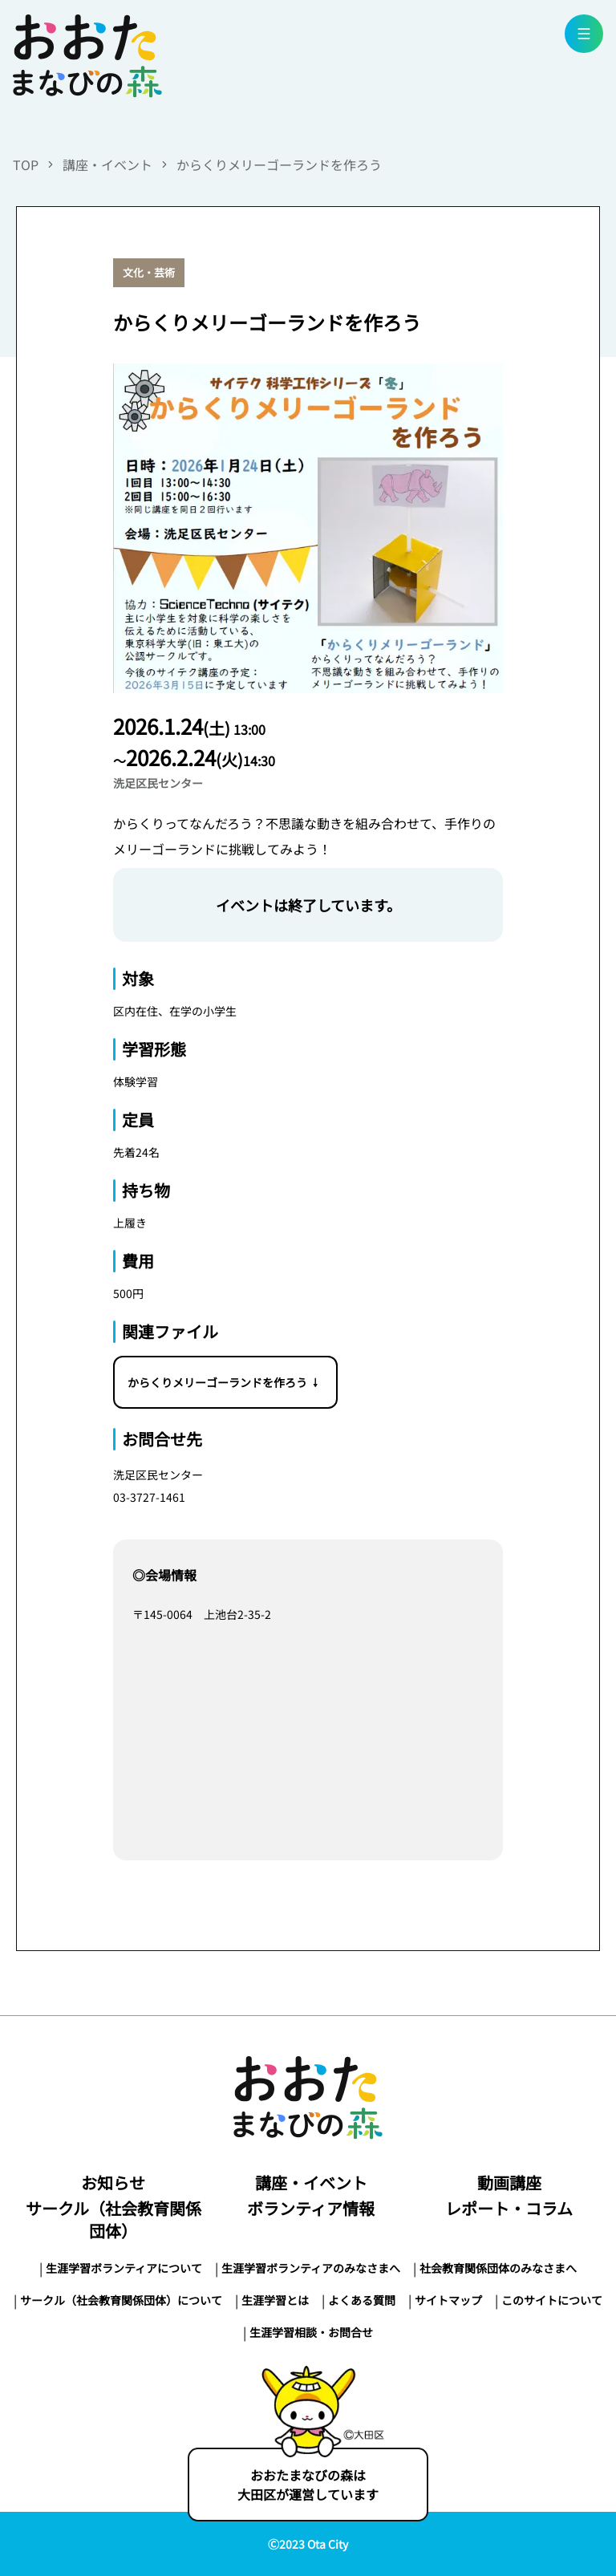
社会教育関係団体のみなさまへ (498, 2268)
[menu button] (584, 33)
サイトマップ (448, 2300)
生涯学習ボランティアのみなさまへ (310, 2268)
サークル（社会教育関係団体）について (121, 2300)
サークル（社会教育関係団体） (113, 2219)
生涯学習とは (275, 2300)
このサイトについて (551, 2300)
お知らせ (113, 2182)
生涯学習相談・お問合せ (311, 2332)
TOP (25, 164)
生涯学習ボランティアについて (124, 2268)
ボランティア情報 (311, 2208)
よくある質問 (361, 2300)
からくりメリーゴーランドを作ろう (279, 164)
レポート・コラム (509, 2208)
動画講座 (509, 2182)
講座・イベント (107, 164)
